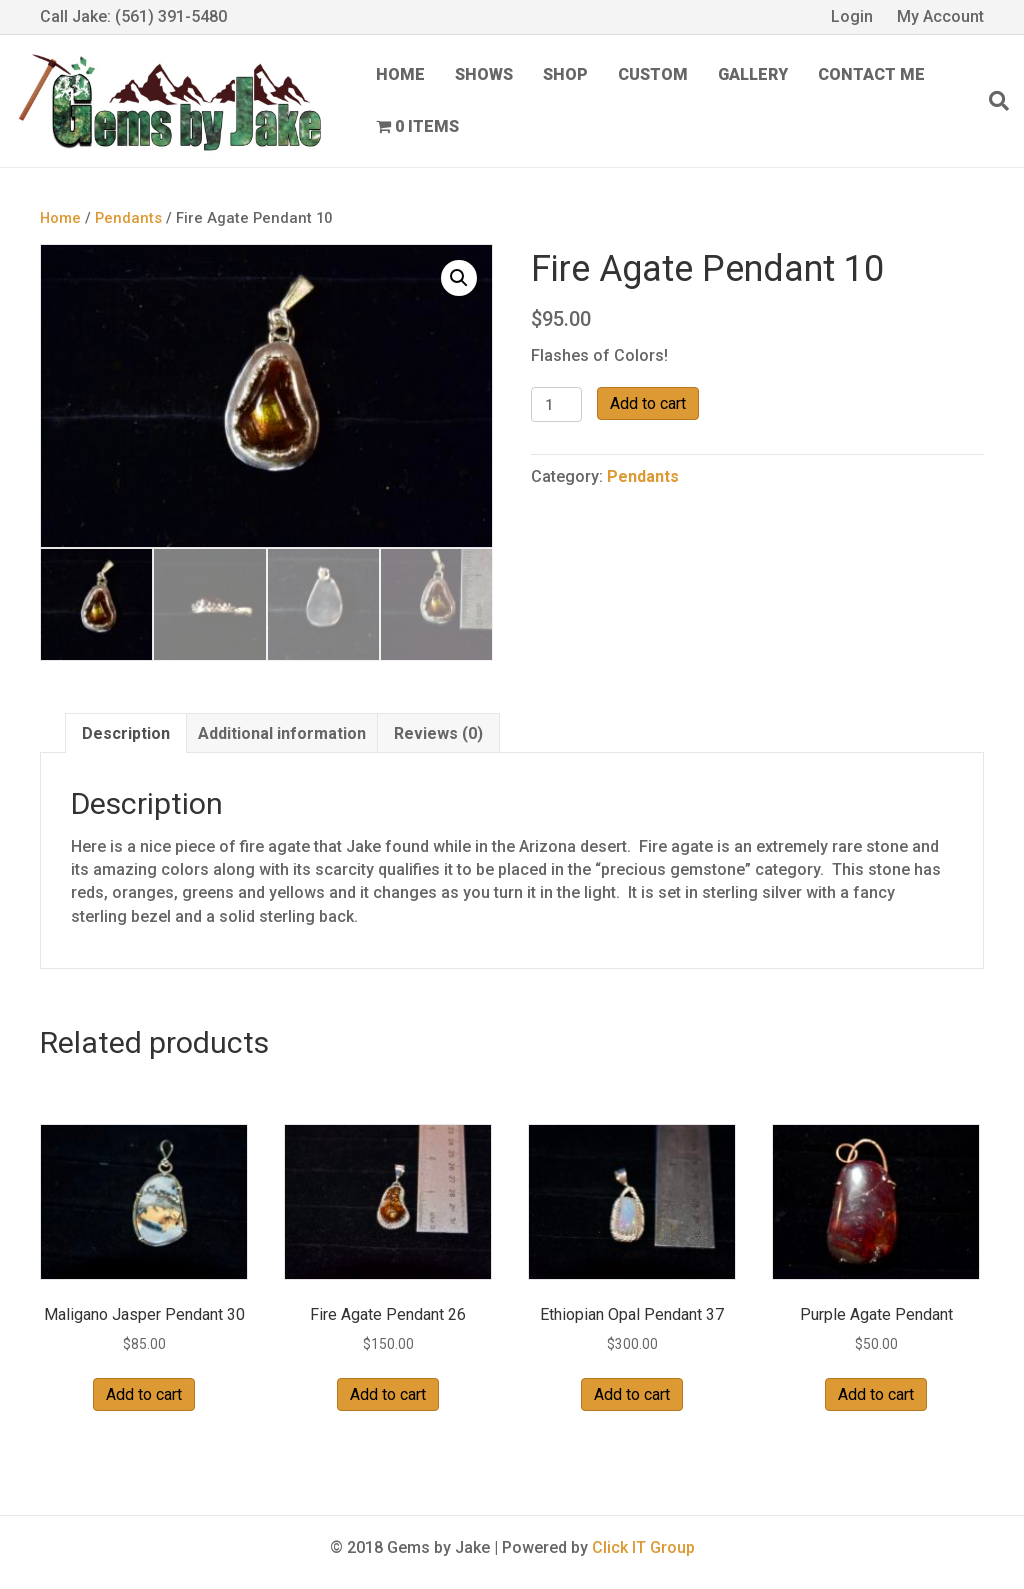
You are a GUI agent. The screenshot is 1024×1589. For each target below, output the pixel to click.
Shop (565, 74)
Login (852, 16)
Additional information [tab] (282, 733)
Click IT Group (643, 1547)
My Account (940, 16)
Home (400, 74)
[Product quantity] (556, 404)
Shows (484, 74)
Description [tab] (126, 733)
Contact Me (871, 74)
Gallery (753, 74)
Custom (653, 74)
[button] (459, 278)
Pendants (128, 218)
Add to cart (648, 403)
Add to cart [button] (144, 1394)
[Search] (991, 101)
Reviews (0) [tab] (438, 733)
